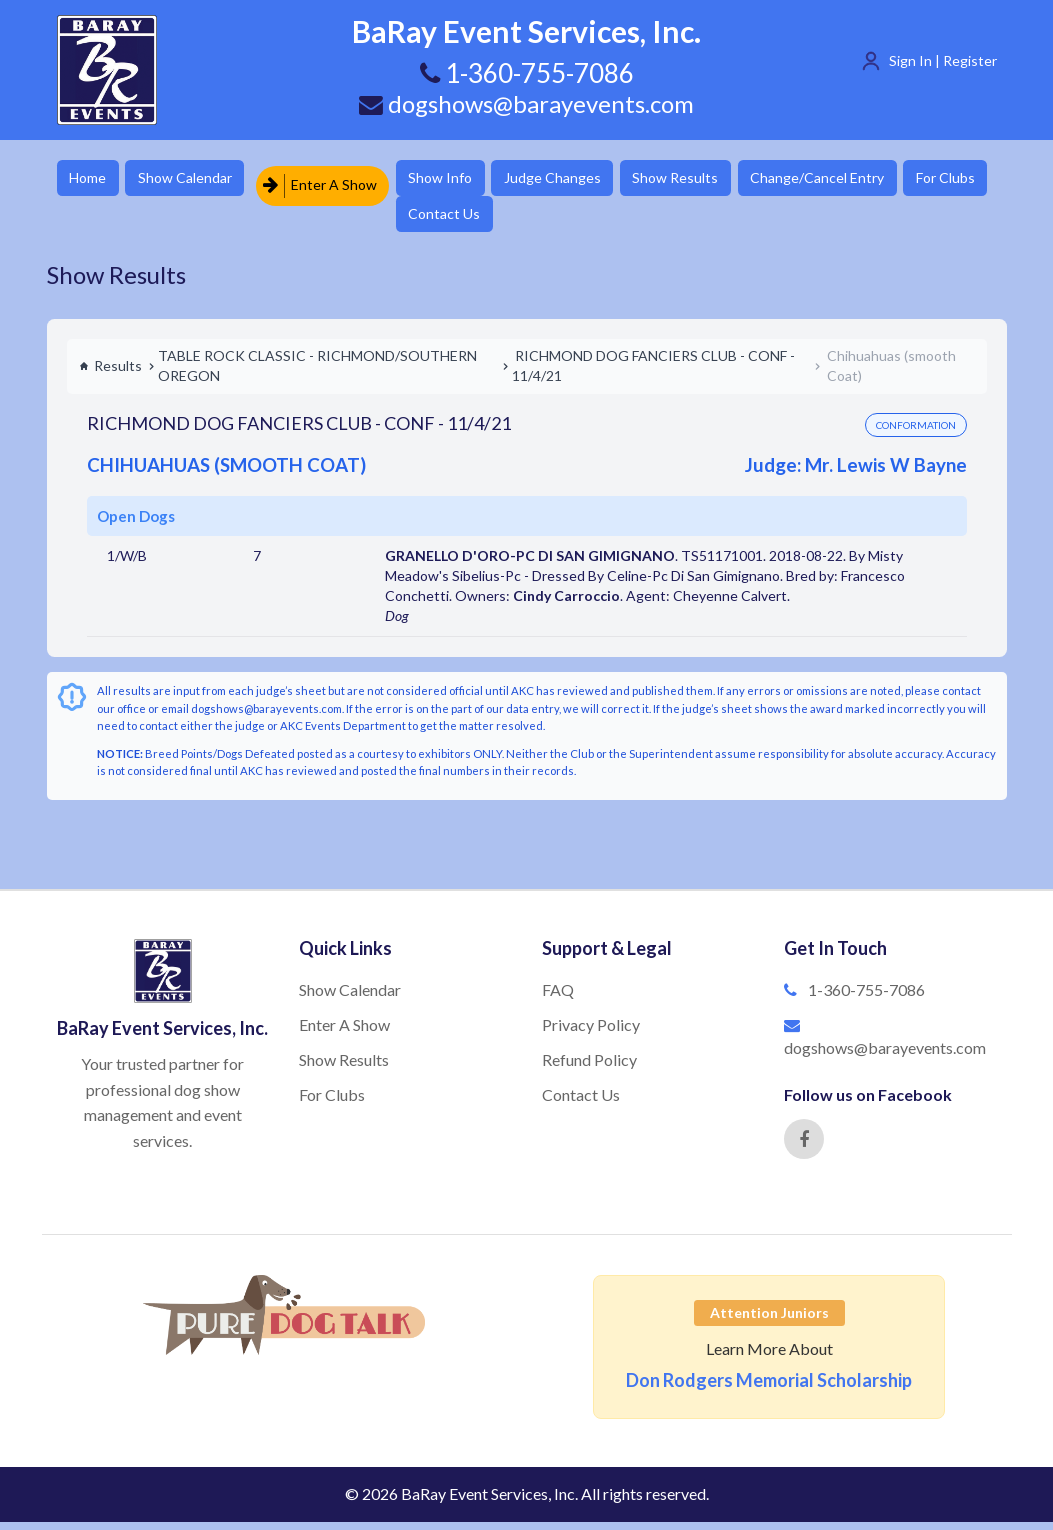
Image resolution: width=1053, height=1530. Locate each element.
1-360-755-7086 (866, 997)
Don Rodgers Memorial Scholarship (769, 1388)
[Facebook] (804, 1147)
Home (92, 179)
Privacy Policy (591, 1032)
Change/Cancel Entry (882, 179)
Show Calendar (202, 179)
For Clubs (465, 219)
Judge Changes (592, 179)
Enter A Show (340, 179)
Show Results (728, 179)
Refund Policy (589, 1067)
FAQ (558, 997)
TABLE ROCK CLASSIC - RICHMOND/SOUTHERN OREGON (317, 373)
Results (110, 373)
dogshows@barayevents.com (527, 103)
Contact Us (575, 219)
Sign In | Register (943, 60)
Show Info (468, 179)
